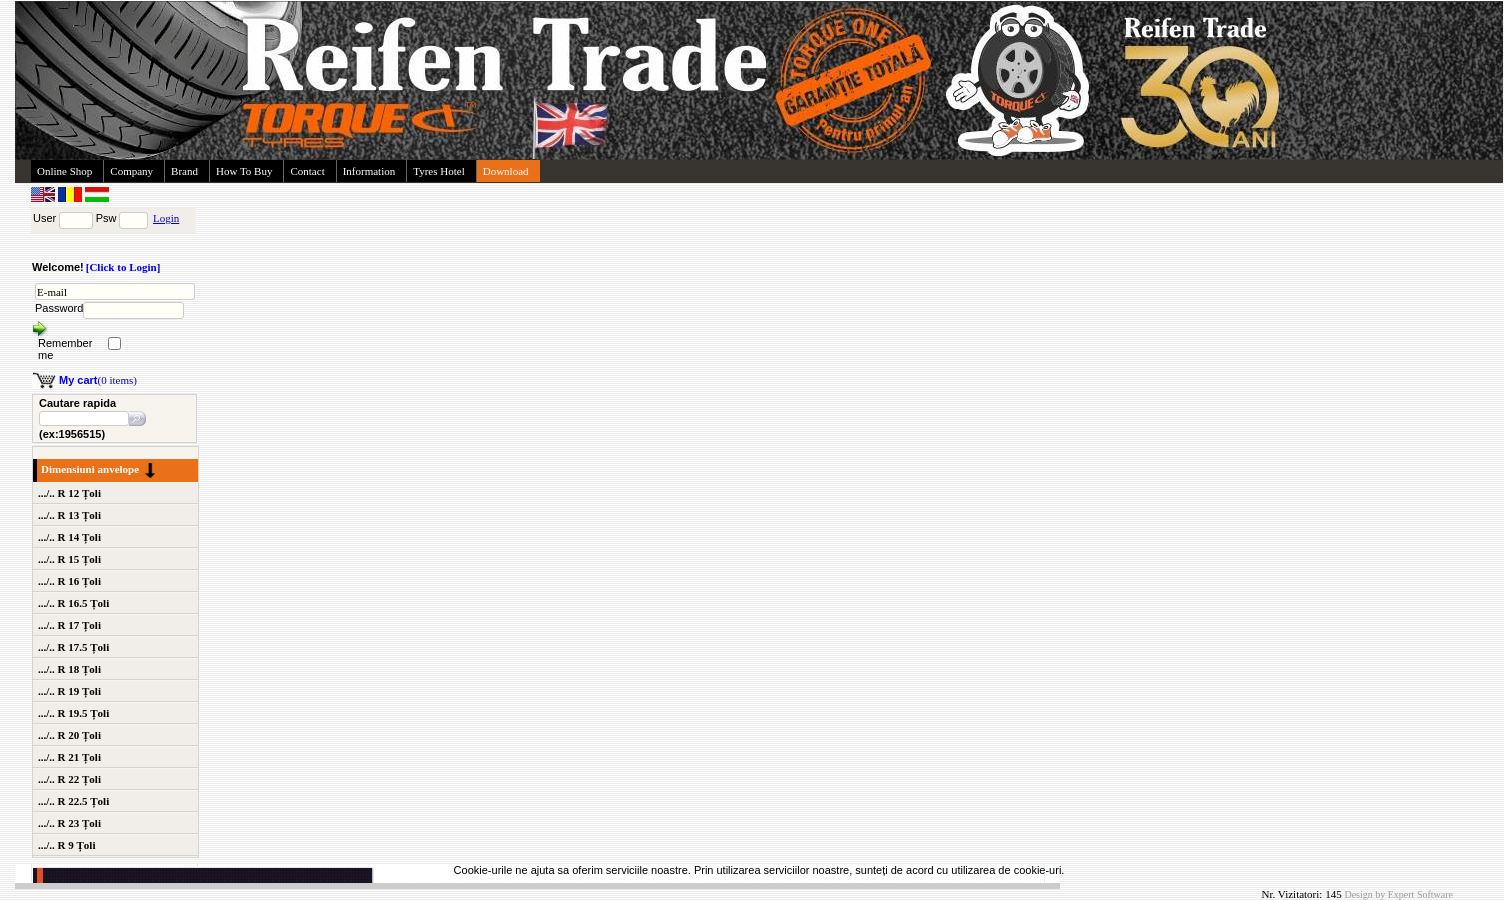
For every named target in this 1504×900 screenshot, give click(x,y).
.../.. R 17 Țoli (69, 625)
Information (369, 171)
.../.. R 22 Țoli (69, 779)
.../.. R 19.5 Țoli (73, 713)
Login (166, 218)
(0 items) (98, 380)
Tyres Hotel (438, 171)
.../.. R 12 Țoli (69, 493)
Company (131, 171)
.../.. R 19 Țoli (69, 691)
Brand (184, 171)
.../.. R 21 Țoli (69, 757)
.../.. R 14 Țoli (69, 537)
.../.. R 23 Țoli (69, 823)
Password (59, 308)
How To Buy (244, 171)
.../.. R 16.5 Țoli (73, 603)
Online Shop (64, 171)
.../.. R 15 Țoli (69, 559)
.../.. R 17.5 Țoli (73, 647)
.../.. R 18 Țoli (69, 669)
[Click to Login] (123, 267)
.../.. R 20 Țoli (69, 735)
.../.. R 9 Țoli (66, 845)
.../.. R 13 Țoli (69, 515)
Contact (307, 171)
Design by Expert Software (1398, 894)
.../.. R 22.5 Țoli (73, 801)
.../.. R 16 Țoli (69, 581)
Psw (106, 218)
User (44, 218)
